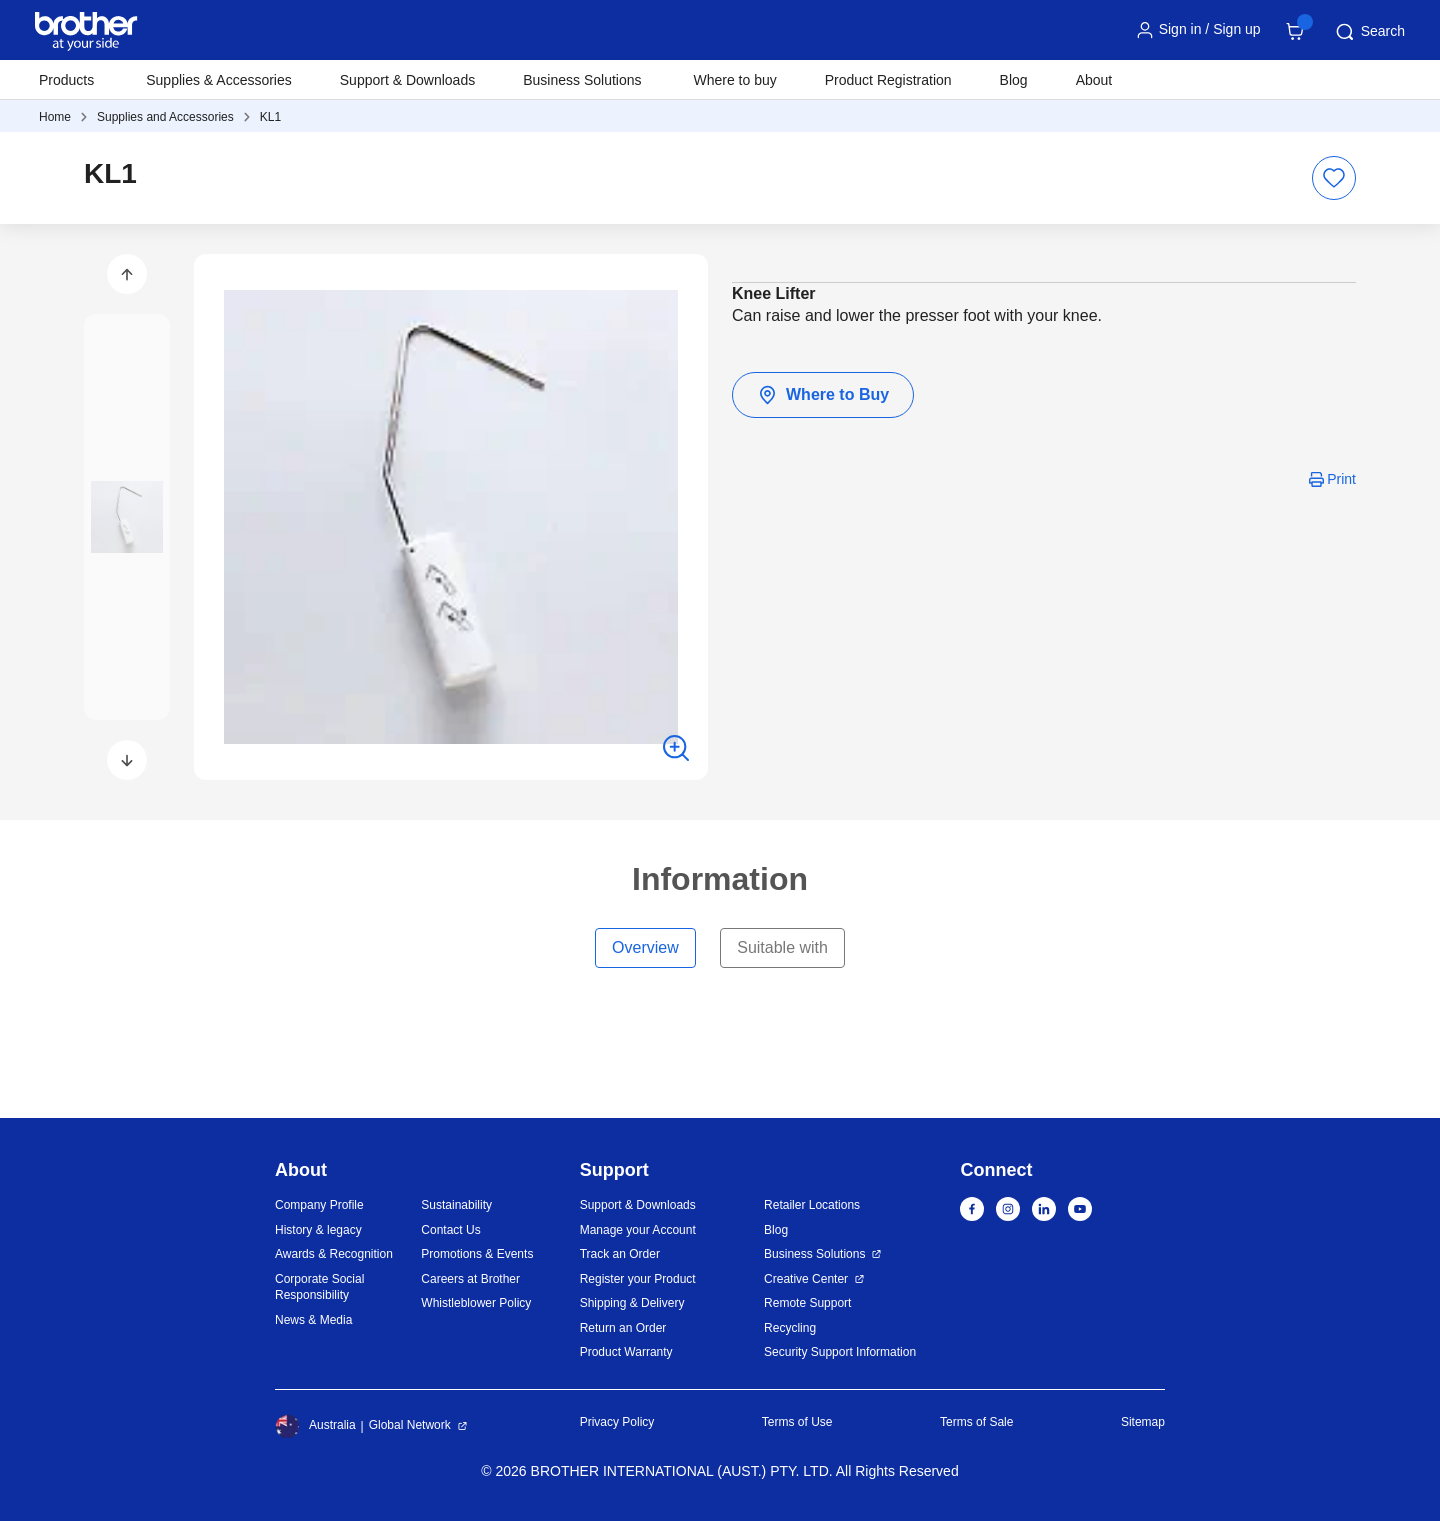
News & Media (313, 1320)
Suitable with (782, 947)
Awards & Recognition (334, 1254)
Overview (645, 947)
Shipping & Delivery (632, 1303)
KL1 (270, 117)
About (1094, 80)
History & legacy (318, 1230)
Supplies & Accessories (219, 80)
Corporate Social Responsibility (319, 1287)
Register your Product (638, 1279)
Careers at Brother (470, 1279)
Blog (1014, 80)
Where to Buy (823, 395)
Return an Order (623, 1328)
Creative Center (806, 1279)
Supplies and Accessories (165, 117)
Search (1369, 32)
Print (1341, 479)
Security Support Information (840, 1352)
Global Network (410, 1425)
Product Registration (888, 80)
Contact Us (450, 1230)
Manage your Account (638, 1230)
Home (55, 117)
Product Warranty (626, 1352)
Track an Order (620, 1254)
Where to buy (735, 80)
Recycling (790, 1328)
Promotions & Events (477, 1254)
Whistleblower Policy (476, 1303)
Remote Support (807, 1303)
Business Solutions (814, 1254)
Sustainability (456, 1205)
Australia (315, 1426)
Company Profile (319, 1205)
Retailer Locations (812, 1205)
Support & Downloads (407, 80)
